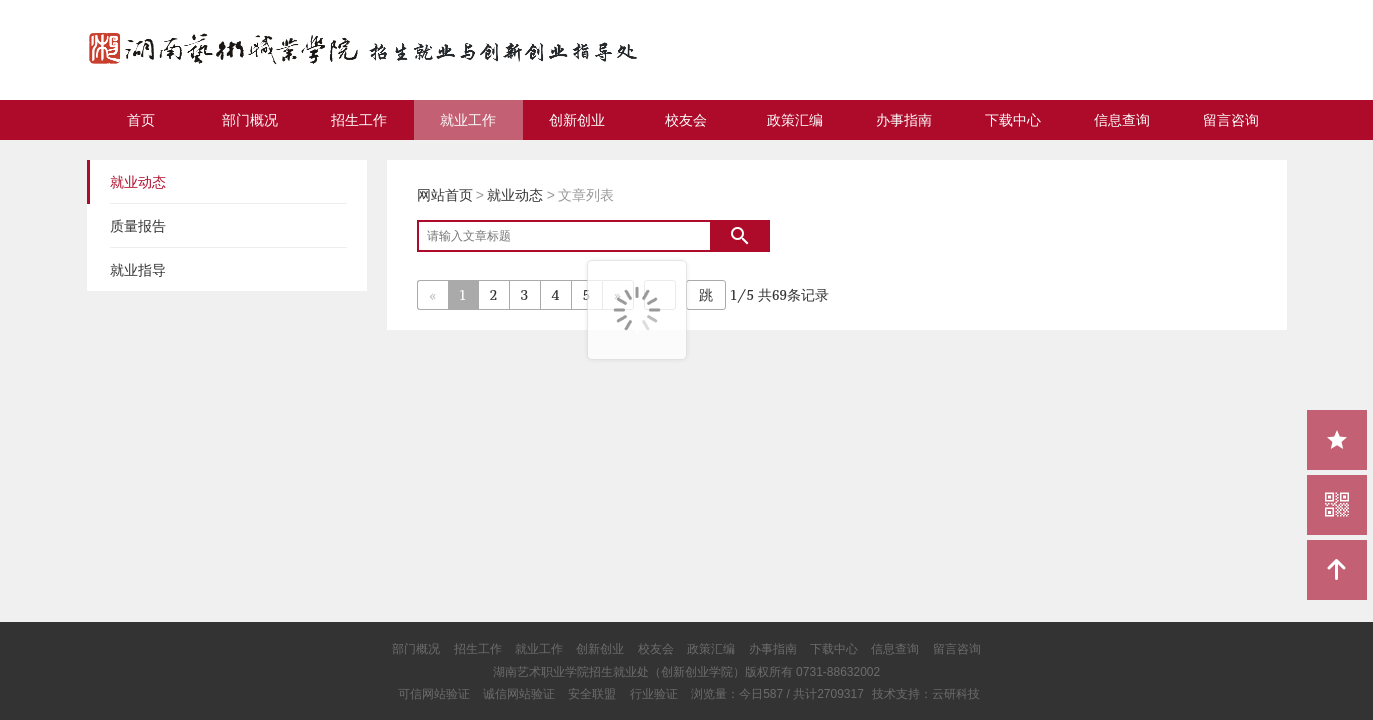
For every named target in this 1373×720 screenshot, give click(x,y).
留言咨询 (1231, 120)
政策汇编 (795, 120)
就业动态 (515, 195)
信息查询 (1122, 120)
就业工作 (468, 120)
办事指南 (904, 120)
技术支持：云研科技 (926, 694)
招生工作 (359, 120)
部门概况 (250, 120)
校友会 (686, 120)
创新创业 (577, 120)
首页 (141, 120)
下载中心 (1013, 120)
